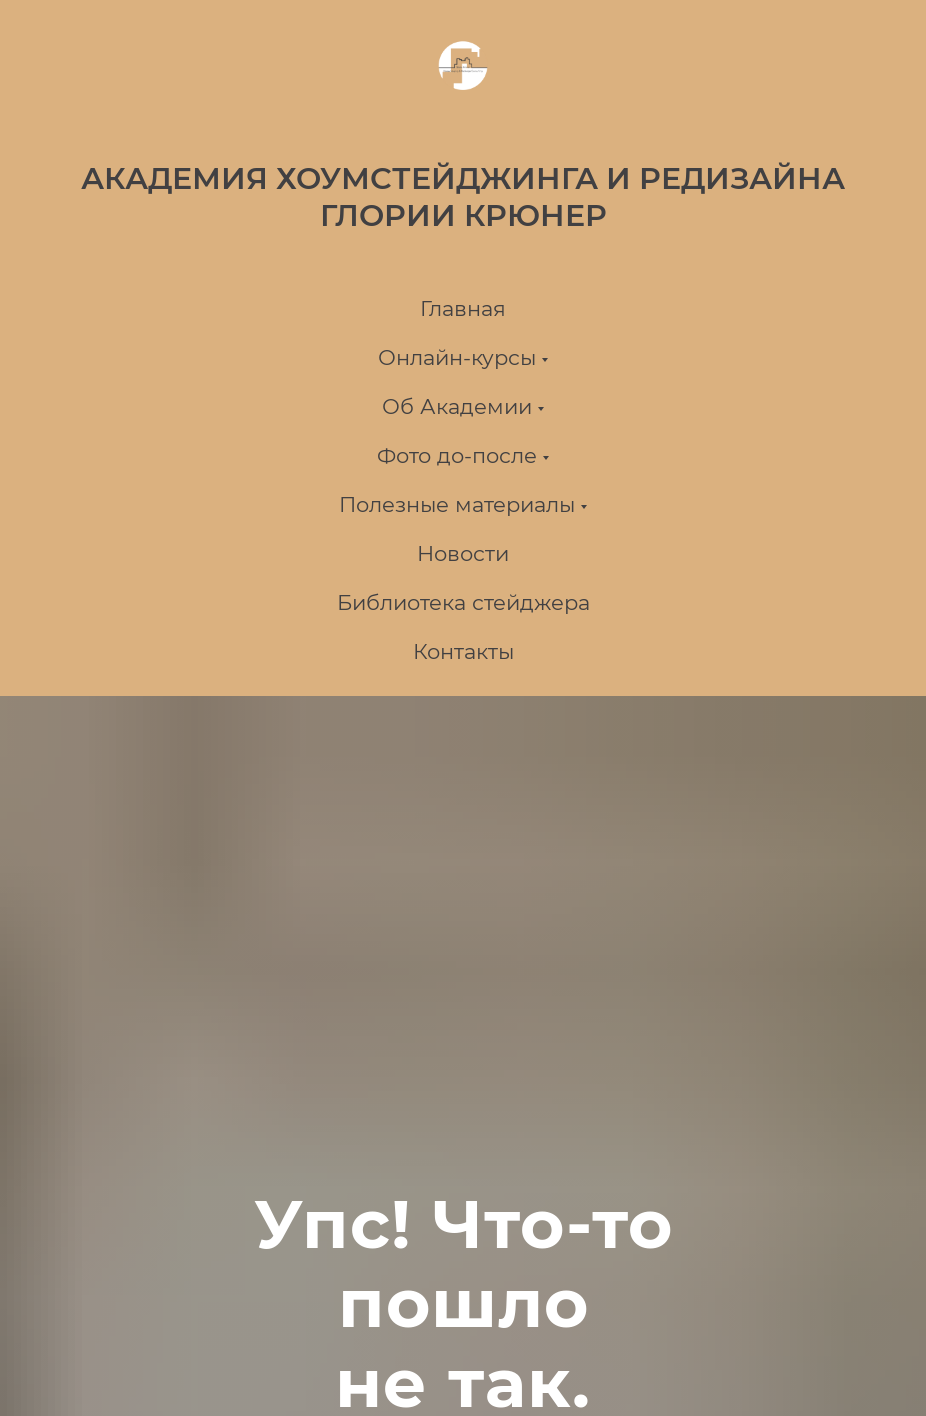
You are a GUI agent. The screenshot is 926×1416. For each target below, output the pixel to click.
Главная (463, 308)
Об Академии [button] (457, 406)
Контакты (463, 651)
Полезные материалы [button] (457, 504)
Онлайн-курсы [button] (457, 357)
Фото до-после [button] (457, 455)
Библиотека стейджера (463, 602)
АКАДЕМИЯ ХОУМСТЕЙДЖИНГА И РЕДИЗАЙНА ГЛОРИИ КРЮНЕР (463, 197)
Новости (463, 553)
